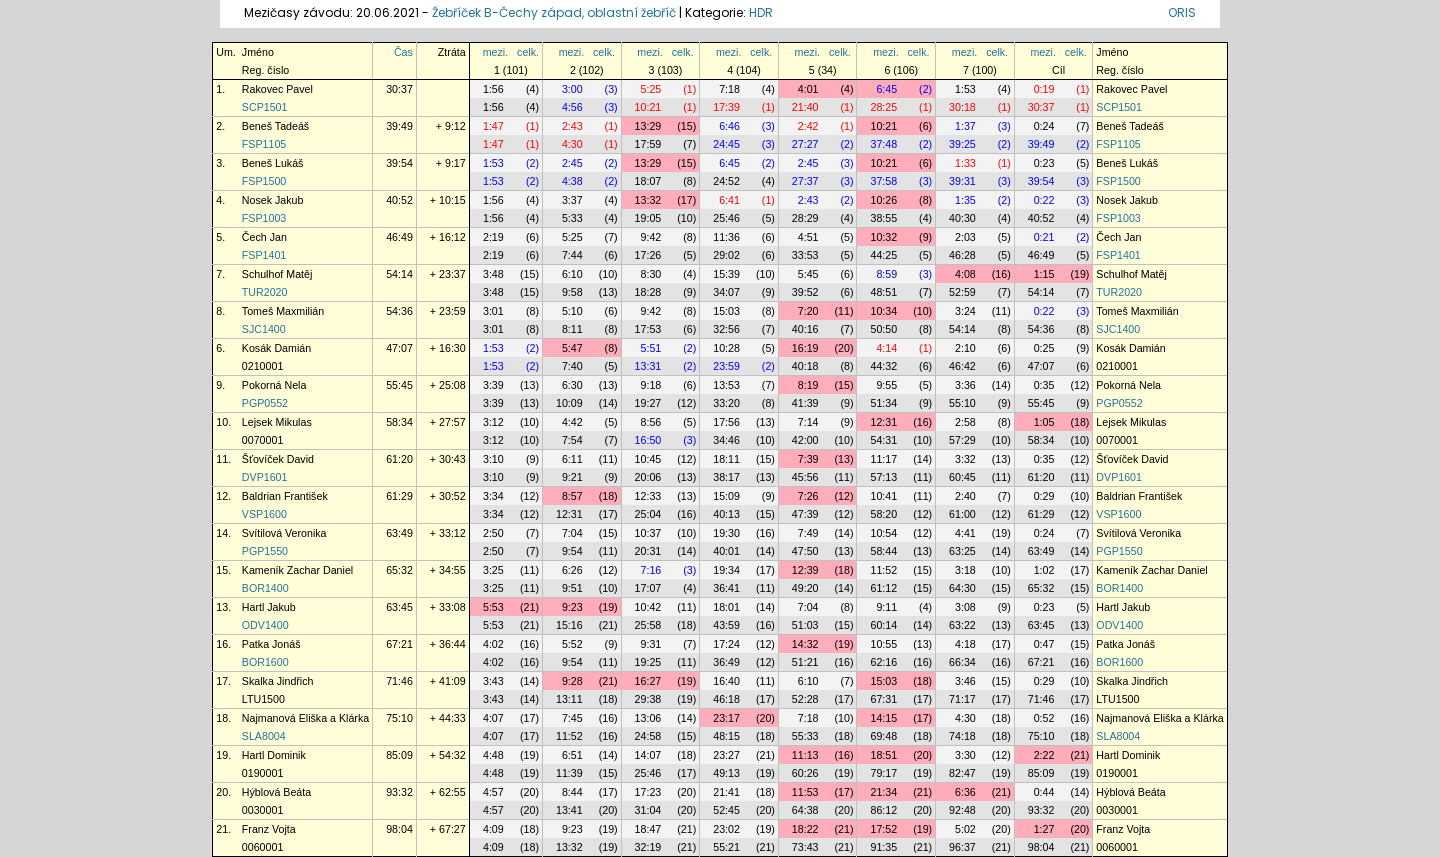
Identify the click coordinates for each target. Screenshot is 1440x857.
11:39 (569, 773)
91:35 (883, 847)
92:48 (962, 810)
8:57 (572, 496)
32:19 (648, 847)
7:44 (572, 255)
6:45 (886, 89)
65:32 (399, 570)
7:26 (808, 496)
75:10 (399, 718)
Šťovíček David (278, 459)
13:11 (569, 699)
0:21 (1044, 237)
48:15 (726, 736)
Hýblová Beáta (276, 792)
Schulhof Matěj (277, 274)
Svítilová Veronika (284, 533)
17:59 (648, 144)
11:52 (883, 570)
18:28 (648, 292)
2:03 (965, 237)
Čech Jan (264, 237)
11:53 (805, 792)
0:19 (1044, 89)
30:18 (962, 107)
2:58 (965, 422)
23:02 (726, 829)
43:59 (726, 625)
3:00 (572, 89)
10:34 (883, 311)
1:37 (965, 126)
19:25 (648, 662)
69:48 (883, 736)
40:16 (805, 329)
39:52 (805, 292)
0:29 (1044, 496)
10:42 (648, 607)
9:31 (651, 644)
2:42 (808, 126)
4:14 (886, 348)
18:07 (648, 181)
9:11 (886, 607)
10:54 (883, 533)
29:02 (726, 255)
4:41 (965, 533)
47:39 (805, 514)
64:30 (962, 588)
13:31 (648, 366)
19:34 (726, 570)
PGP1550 (265, 551)
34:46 (726, 440)
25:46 (726, 218)
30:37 (399, 89)
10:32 (883, 237)
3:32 (965, 459)
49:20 (805, 588)
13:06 (648, 718)
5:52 (572, 644)
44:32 (883, 366)
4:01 (808, 89)
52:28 (805, 699)
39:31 (962, 181)
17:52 (883, 829)
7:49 (808, 533)
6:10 (572, 274)
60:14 (883, 625)
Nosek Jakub (273, 200)
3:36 (965, 385)
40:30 (962, 218)
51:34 (883, 403)
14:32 (805, 644)
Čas (403, 52)
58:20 (883, 514)
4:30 (572, 144)
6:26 (572, 570)
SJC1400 (264, 329)
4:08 (965, 274)
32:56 (726, 329)
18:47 (648, 829)
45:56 (805, 477)
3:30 (965, 755)
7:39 (808, 459)
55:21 (726, 847)
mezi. (495, 52)
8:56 (651, 422)
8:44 (572, 792)
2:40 (965, 496)
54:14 (399, 274)
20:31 (648, 551)
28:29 (805, 218)
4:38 (572, 181)
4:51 (808, 237)
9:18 (651, 385)
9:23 (572, 607)
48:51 (883, 292)
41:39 (805, 403)
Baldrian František (285, 496)
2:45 (572, 163)
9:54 (572, 551)
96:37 (962, 847)
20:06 (648, 477)
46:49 (399, 237)
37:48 (883, 144)
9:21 (572, 477)
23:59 (726, 366)
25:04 (648, 514)
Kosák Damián (276, 348)
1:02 (1044, 570)
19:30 (726, 533)
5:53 (493, 607)
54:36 (399, 311)
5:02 (965, 829)
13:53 (726, 385)
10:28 (726, 348)
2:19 (493, 237)
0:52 (1044, 718)
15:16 (569, 625)
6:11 (572, 459)
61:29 (399, 496)
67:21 (399, 644)
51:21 (805, 662)
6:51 (572, 755)
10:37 (648, 533)
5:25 (651, 89)
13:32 (648, 200)
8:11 (572, 329)
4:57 (493, 792)
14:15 (883, 718)
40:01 (726, 551)
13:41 (569, 810)
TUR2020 (265, 292)
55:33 (805, 736)
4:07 (493, 718)
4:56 (572, 107)
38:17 (726, 477)
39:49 (399, 126)
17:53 (648, 329)
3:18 (965, 570)
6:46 (729, 126)
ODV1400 (265, 625)
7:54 (572, 440)
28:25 (883, 107)
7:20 (808, 311)
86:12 (883, 810)
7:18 (729, 89)
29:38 (648, 699)
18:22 (805, 829)
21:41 (726, 792)
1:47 (493, 126)
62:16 (883, 662)
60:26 (805, 773)
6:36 (965, 792)
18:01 (726, 607)
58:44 (883, 551)
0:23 (1044, 163)
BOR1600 (265, 662)
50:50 (883, 329)
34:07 (726, 292)
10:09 (569, 403)
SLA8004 (264, 736)
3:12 (493, 422)
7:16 (651, 570)
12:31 (883, 422)
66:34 (962, 662)
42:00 (805, 440)
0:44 (1044, 792)
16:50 (648, 440)
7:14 (808, 422)
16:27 (648, 681)
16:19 (805, 348)
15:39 (726, 274)
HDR (761, 12)
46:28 (962, 255)
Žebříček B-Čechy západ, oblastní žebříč (554, 12)
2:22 (1044, 755)
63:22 (962, 625)
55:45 (399, 385)
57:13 (883, 477)
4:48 (493, 755)
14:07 (648, 755)
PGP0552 (265, 403)
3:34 (493, 496)
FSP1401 (264, 255)
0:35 (1044, 385)
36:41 (726, 588)
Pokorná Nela (274, 385)
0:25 (1044, 348)
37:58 (883, 181)
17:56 (726, 422)
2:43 (572, 126)
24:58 (648, 736)
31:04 (648, 810)
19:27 (648, 403)
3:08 (965, 607)
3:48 (493, 274)
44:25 (883, 255)
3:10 (493, 459)
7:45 (572, 718)
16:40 (726, 681)
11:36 (726, 237)
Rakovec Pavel (277, 89)
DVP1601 (265, 477)
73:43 (805, 847)
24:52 (726, 181)
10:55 (883, 644)
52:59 (962, 292)
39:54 (399, 163)
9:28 (572, 681)
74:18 (962, 736)
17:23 (648, 792)
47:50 (805, 551)
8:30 (651, 274)
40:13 (726, 514)
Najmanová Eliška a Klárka (305, 718)
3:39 (493, 385)
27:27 (805, 144)
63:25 (962, 551)
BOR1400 (265, 588)
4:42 (572, 422)
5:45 (808, 274)
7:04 (572, 533)
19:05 (648, 218)
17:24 (726, 644)
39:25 (962, 144)
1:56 (493, 89)
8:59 (886, 274)
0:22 (1044, 200)
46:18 (726, 699)
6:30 (572, 385)
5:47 (572, 348)
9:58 (572, 292)
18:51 (883, 755)
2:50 (493, 533)
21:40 (805, 107)
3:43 (493, 681)
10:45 (648, 459)
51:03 (805, 625)
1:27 (1044, 829)
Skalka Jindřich (278, 681)
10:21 (648, 107)
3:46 (965, 681)
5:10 (572, 311)
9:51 (572, 588)
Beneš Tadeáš (275, 126)
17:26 (648, 255)
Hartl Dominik (274, 755)
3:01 (493, 311)
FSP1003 (264, 218)
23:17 (726, 718)
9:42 (651, 237)
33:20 (726, 403)
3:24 (965, 311)
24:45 (726, 144)
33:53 (805, 255)
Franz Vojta (269, 829)
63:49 (399, 533)
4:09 (493, 829)
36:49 (726, 662)
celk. (528, 52)
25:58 (648, 625)
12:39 (805, 570)
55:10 (962, 403)
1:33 (965, 163)
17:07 (648, 588)
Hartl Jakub (269, 607)
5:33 (572, 218)
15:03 (726, 311)
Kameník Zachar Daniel (297, 570)
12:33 (648, 496)
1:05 (1044, 422)
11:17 (883, 459)
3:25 (493, 570)
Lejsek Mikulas (277, 422)
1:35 (965, 200)
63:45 (399, 607)
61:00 (962, 514)
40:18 (805, 366)
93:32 (399, 792)
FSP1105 (264, 144)
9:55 (886, 385)
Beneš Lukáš (273, 163)
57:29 (962, 440)
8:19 (808, 385)
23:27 (726, 755)
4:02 (493, 644)
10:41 (883, 496)
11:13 (805, 755)
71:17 (962, 699)
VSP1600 (264, 514)
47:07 (399, 348)
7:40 (572, 366)
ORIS (1182, 12)
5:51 (651, 348)
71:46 (399, 681)
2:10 (965, 348)
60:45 (962, 477)
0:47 (1044, 644)
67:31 (883, 699)
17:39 (726, 107)
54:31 (883, 440)
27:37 (805, 181)
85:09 (399, 755)
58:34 (399, 422)
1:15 (1044, 274)
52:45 (726, 810)
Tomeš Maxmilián (283, 311)
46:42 (962, 366)
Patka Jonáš (271, 644)
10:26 (883, 200)
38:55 (883, 218)
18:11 (726, 459)
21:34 (883, 792)
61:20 (399, 459)
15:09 (726, 496)
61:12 (883, 588)
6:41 (729, 200)
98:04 (399, 829)
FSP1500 (264, 181)
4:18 (965, 644)
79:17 (883, 773)
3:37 (572, 200)
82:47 (962, 773)
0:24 (1044, 126)
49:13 (726, 773)
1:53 (965, 89)
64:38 (805, 810)
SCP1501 (265, 107)
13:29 (648, 126)
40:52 (399, 200)
